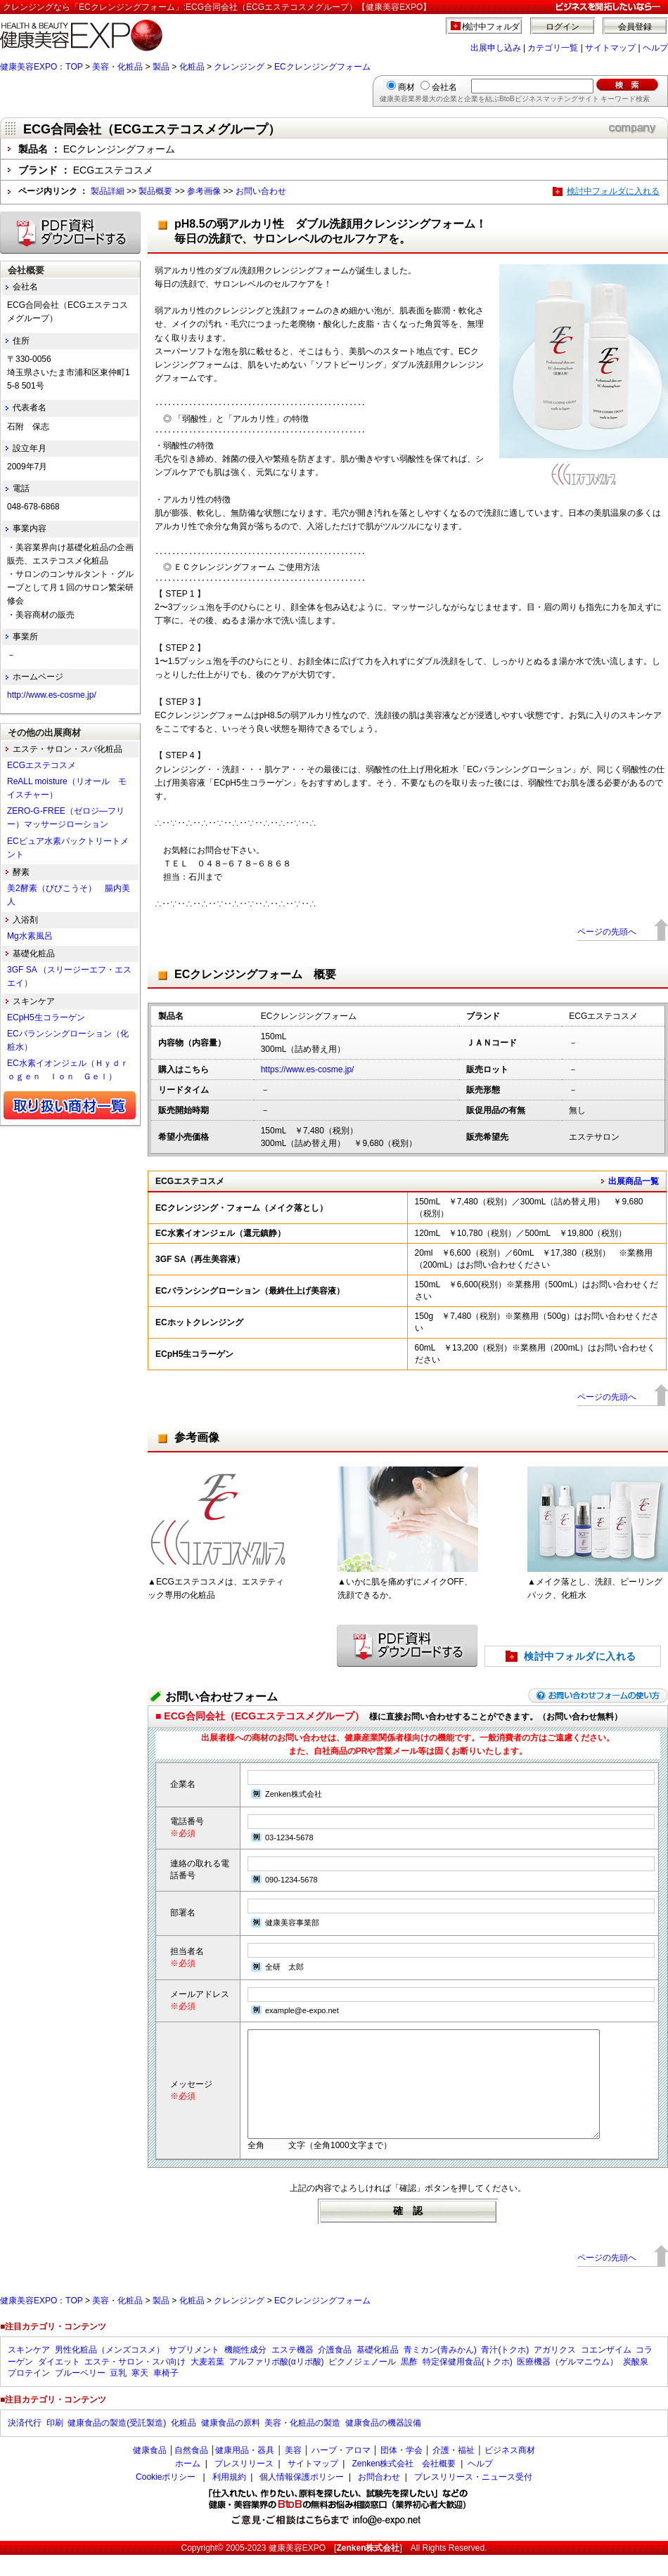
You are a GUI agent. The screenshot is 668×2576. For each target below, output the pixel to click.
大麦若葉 (207, 2383)
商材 (406, 87)
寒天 (139, 2394)
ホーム (187, 2485)
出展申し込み (495, 48)
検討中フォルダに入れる (613, 191)
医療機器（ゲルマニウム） (567, 2383)
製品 (161, 67)
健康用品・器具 (244, 2471)
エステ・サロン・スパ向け (135, 2383)
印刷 (54, 2444)
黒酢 (409, 2383)
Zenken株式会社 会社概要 (404, 2485)
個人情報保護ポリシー (301, 2498)
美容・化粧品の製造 (302, 2444)
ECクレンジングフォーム (322, 67)
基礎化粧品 (378, 2371)
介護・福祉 (453, 2471)
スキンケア (29, 2371)
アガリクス (555, 2371)
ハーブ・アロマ (341, 2471)
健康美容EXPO (297, 2569)
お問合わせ (379, 2498)
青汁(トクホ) (505, 2371)
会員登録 (635, 27)
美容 (293, 2471)
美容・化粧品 (117, 67)
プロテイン (29, 2394)
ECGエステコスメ (41, 765)
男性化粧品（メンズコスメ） (110, 2371)
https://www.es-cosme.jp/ (307, 1069)
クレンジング (239, 67)
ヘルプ (655, 48)
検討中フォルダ (491, 27)
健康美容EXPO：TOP (41, 67)
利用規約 (229, 2498)
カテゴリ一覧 (552, 48)
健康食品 (150, 2471)
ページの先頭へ (606, 932)
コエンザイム (606, 2371)
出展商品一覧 (633, 1181)
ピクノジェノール (362, 2383)
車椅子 (166, 2394)
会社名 (444, 87)
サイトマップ (610, 48)
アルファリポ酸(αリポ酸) (276, 2383)
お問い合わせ (261, 191)
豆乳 (118, 2394)
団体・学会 (401, 2471)
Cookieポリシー (165, 2498)
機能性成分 (245, 2371)
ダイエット (59, 2383)
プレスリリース (244, 2485)
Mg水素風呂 (30, 936)
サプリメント (194, 2371)
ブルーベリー (80, 2394)
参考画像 (204, 191)
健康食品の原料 (230, 2444)
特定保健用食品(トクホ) (468, 2383)
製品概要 (155, 191)
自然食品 (191, 2471)
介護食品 (335, 2371)
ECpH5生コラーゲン (46, 1017)
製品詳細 (107, 191)
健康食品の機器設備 (383, 2444)
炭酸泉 (635, 2383)
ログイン (562, 27)
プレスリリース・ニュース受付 (473, 2498)
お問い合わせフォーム (221, 1697)
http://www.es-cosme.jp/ (51, 695)
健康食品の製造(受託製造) (117, 2444)
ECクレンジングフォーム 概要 (255, 974)
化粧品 (192, 67)
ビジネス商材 (509, 2471)
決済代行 (24, 2444)
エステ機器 (292, 2371)
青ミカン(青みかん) (440, 2371)
